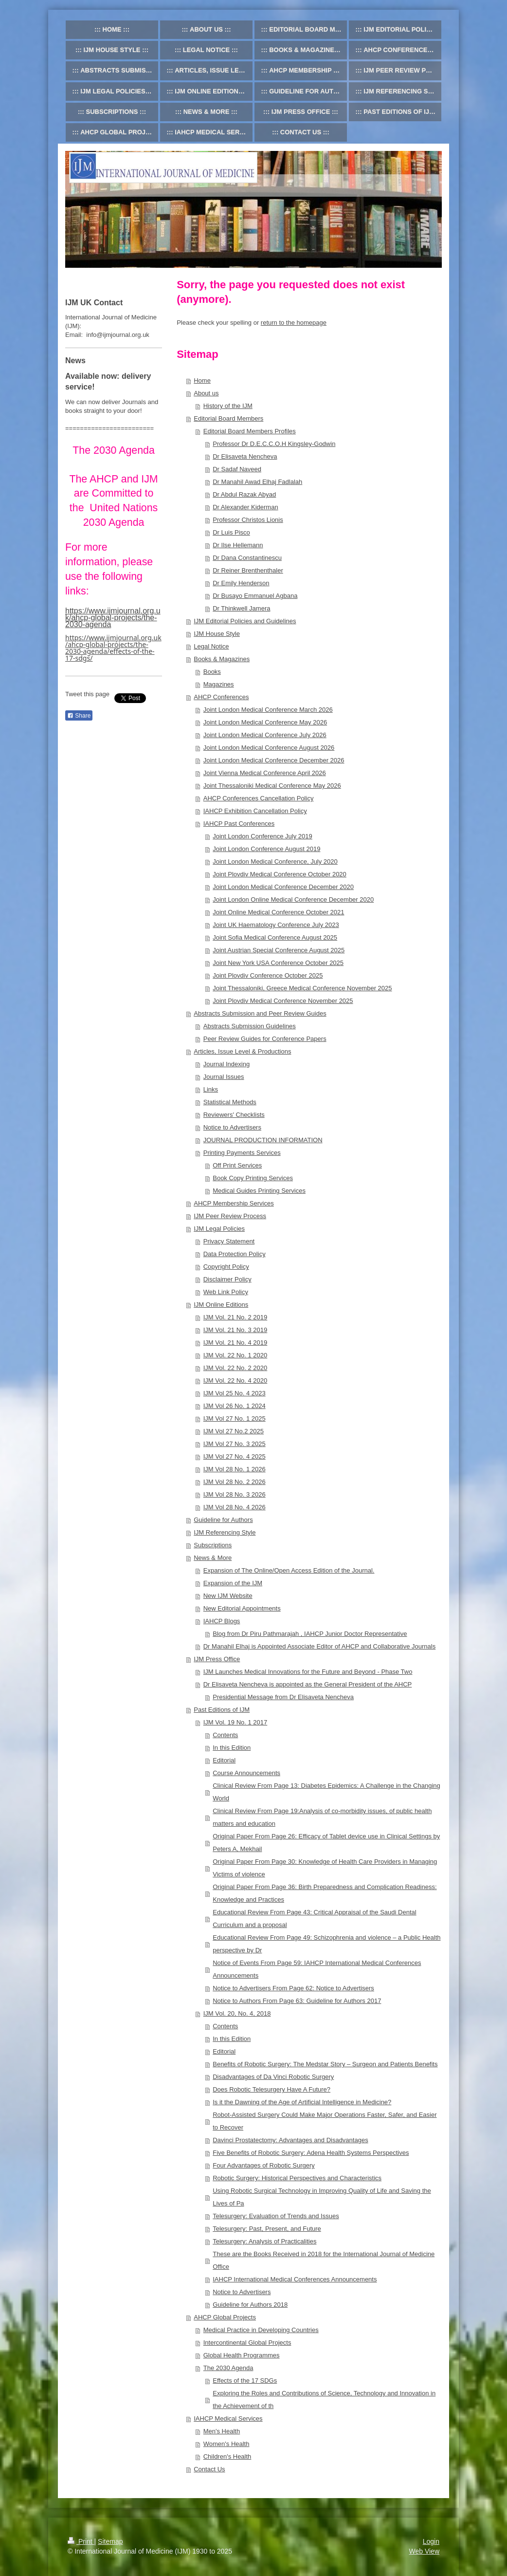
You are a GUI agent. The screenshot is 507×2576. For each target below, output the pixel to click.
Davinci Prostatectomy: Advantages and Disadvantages (290, 2140)
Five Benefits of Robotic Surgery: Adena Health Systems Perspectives (311, 2152)
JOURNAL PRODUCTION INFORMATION (263, 1140)
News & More (213, 1557)
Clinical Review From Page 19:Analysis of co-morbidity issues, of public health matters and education (322, 1817)
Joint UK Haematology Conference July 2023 (276, 924)
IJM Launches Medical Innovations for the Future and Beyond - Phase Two (308, 1671)
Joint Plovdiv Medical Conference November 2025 (283, 1000)
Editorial (224, 1760)
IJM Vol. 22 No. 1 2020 (235, 1355)
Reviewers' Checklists (234, 1114)
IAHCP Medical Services (228, 2418)
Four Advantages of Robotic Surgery (264, 2165)
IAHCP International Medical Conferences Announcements (295, 2279)
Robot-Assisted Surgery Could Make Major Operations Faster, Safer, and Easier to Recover (324, 2121)
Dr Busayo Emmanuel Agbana (255, 595)
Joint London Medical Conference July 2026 (264, 735)
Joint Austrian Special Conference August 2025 (278, 950)
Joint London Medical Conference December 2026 (273, 760)
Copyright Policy (226, 1266)
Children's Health (227, 2456)
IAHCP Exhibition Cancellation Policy (255, 811)
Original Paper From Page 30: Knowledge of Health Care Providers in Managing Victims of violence (325, 1868)
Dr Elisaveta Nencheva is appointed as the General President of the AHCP (307, 1684)
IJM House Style (217, 633)
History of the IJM (228, 405)
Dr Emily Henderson (241, 583)
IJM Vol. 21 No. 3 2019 (235, 1330)
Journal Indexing (226, 1064)
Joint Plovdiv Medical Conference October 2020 (279, 874)
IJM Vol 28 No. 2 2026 (234, 1481)
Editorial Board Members (228, 418)
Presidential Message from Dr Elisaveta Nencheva (283, 1697)
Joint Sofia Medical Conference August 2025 (275, 937)
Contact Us (209, 2469)
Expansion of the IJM (232, 1583)
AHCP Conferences (221, 697)
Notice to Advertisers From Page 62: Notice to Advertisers (293, 1988)
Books (212, 671)
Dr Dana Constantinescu (247, 557)
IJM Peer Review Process (230, 1216)
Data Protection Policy (234, 1254)
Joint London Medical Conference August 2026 (269, 747)
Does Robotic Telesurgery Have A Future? (271, 2089)
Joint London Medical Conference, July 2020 (275, 861)
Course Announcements (246, 1773)
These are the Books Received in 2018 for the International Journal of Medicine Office (324, 2260)
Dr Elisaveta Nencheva (245, 456)
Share (79, 715)
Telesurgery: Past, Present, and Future (267, 2228)
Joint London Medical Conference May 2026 (265, 722)
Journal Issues (223, 1076)
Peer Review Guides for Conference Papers (264, 1038)
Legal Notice (211, 646)
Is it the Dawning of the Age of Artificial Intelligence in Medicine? (302, 2102)
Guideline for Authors (223, 1519)
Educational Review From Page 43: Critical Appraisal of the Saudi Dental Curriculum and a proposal (314, 1918)
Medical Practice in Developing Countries (261, 2330)
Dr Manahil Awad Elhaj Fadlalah (257, 481)
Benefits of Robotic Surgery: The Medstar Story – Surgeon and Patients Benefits (325, 2064)
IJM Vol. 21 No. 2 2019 (235, 1317)
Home (202, 380)
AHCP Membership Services (233, 1203)
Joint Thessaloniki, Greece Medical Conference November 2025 (302, 988)
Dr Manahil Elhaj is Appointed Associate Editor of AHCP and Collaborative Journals (319, 1646)
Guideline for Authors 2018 (250, 2304)
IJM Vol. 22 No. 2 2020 (235, 1367)
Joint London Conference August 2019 (266, 848)
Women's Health (226, 2443)
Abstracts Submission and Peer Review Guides (260, 1013)
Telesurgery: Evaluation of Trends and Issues (276, 2216)
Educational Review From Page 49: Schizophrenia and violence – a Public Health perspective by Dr (326, 1944)
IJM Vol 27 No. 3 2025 (234, 1443)
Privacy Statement (229, 1241)
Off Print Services (237, 1165)
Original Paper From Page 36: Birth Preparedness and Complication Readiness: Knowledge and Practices (324, 1893)
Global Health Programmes (241, 2355)
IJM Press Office (217, 1659)
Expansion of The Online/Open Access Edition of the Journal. (289, 1570)
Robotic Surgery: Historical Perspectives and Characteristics (297, 2178)
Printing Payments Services (242, 1152)
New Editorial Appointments (242, 1608)
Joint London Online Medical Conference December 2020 (293, 899)
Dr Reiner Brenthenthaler (248, 570)
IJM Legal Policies (219, 1228)
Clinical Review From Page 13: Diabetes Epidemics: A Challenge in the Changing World (326, 1792)
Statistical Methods (229, 1102)
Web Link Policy (225, 1292)
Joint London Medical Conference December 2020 (283, 886)
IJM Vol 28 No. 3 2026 (234, 1494)
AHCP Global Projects (225, 2317)
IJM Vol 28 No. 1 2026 (234, 1469)
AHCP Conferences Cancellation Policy (258, 798)
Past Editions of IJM (222, 1709)
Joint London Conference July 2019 (262, 836)
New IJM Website (228, 1595)
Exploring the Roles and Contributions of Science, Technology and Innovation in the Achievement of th (324, 2399)
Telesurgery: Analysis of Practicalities (264, 2241)
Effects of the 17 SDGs (245, 2380)
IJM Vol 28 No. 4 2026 (234, 1507)
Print (81, 2541)
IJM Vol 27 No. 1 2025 (234, 1418)
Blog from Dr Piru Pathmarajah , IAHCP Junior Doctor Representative (310, 1633)
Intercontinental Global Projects (247, 2342)
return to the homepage (293, 322)
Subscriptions (213, 1545)
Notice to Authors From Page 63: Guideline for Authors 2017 (297, 2000)
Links (210, 1089)
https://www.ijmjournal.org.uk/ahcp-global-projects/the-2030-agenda (113, 618)
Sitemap (110, 2541)
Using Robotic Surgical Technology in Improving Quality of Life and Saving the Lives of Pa (322, 2197)
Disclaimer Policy (227, 1279)
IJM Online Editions (221, 1304)
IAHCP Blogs (221, 1621)
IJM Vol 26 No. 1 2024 (234, 1405)
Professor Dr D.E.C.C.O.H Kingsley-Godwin (274, 443)
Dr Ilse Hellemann (238, 545)
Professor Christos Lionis (248, 519)
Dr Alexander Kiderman (245, 507)
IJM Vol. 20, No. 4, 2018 (237, 2013)
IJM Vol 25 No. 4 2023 (234, 1393)
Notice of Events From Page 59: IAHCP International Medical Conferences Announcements (317, 1969)
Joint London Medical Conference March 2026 (268, 709)
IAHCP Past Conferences (238, 823)
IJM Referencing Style (224, 1532)
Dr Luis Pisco (231, 532)
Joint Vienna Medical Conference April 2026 (264, 773)
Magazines (218, 684)
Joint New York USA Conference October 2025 (278, 962)
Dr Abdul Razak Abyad (244, 494)
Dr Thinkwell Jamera (241, 608)
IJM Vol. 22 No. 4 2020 (235, 1380)
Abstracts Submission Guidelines (249, 1026)
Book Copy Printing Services (253, 1178)
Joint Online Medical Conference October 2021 (278, 912)
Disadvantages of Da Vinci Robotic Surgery (273, 2076)
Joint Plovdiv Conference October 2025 (268, 975)
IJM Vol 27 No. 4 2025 (234, 1456)
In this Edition (232, 1747)
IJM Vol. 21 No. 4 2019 (235, 1342)
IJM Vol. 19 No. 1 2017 (235, 1722)
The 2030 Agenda (228, 2368)
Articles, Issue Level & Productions (242, 1051)
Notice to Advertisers (232, 1127)
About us (206, 393)
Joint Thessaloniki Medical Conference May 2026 (272, 785)
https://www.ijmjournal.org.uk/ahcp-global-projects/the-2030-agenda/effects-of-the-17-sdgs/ (113, 648)
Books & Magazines (222, 659)
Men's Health (221, 2431)
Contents (225, 1735)
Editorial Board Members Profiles (249, 431)
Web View (424, 2551)
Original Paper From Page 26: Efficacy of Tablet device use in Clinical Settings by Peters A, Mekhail (326, 1843)
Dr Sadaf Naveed (237, 469)
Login (431, 2541)
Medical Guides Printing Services (259, 1190)
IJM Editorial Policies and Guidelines (245, 621)
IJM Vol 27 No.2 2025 (233, 1431)
